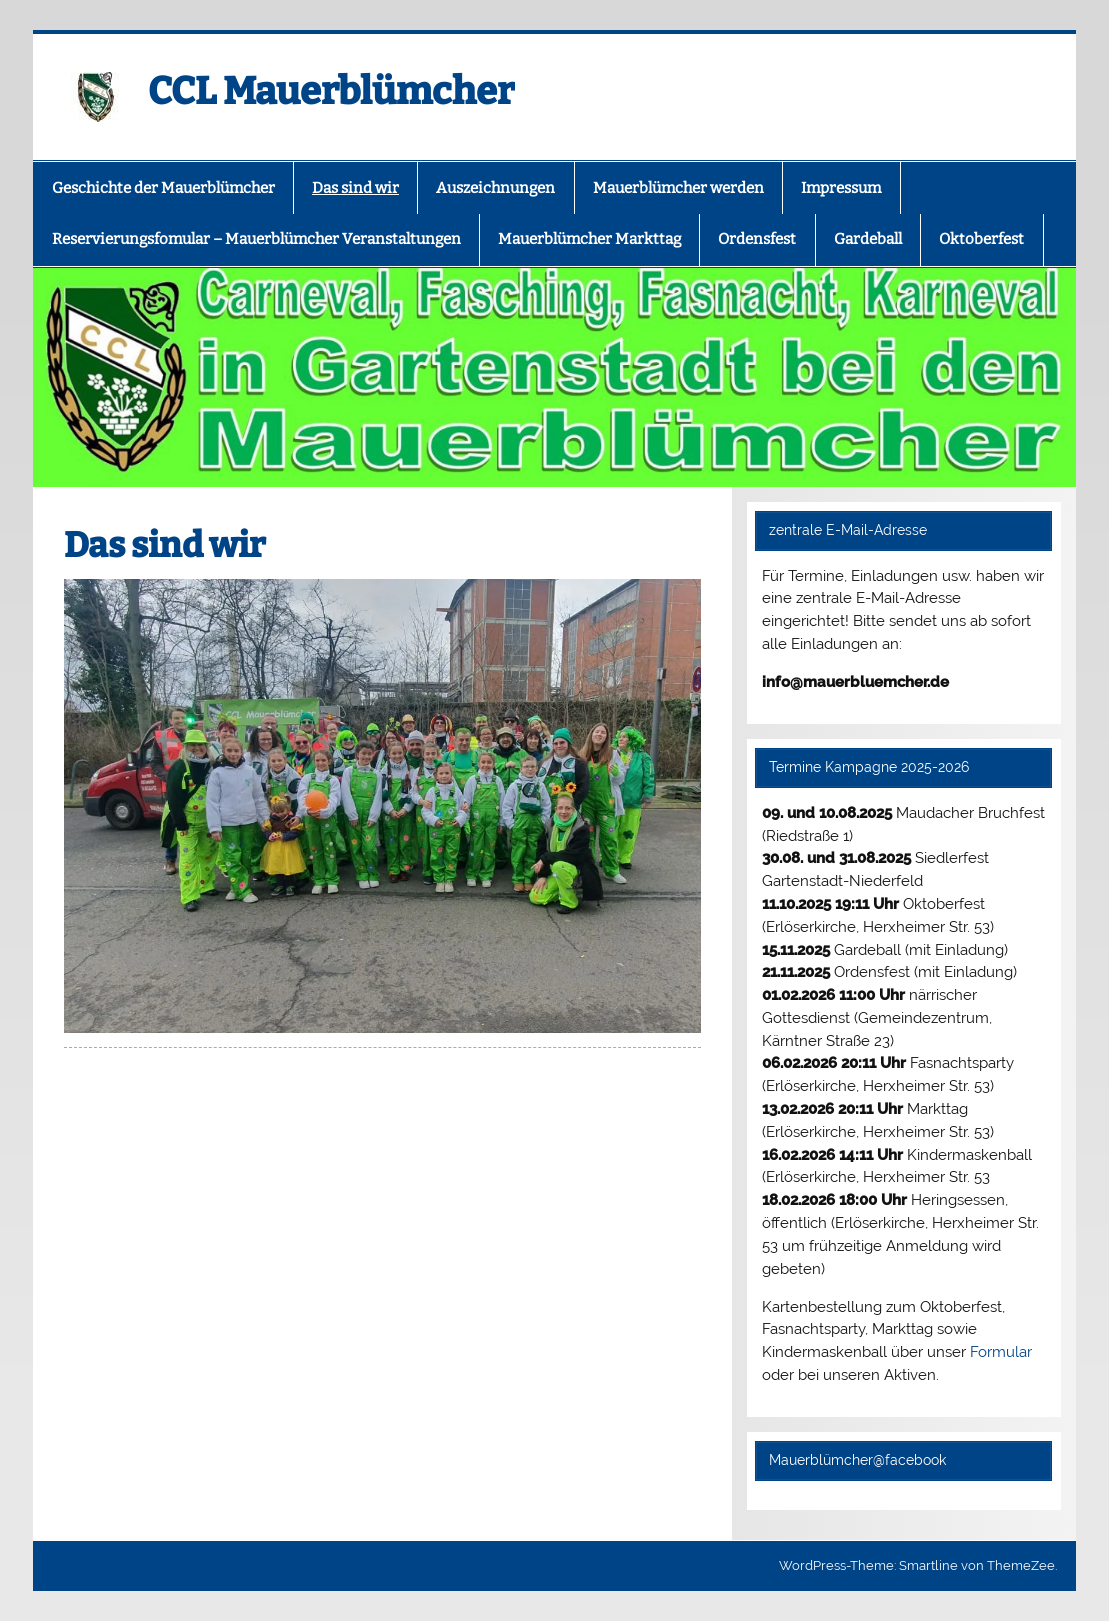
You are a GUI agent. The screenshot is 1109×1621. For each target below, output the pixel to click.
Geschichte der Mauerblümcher (163, 188)
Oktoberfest (981, 239)
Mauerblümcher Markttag (589, 239)
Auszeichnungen (495, 188)
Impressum (841, 188)
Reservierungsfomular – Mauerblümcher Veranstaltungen (256, 239)
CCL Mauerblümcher (331, 91)
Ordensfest (757, 239)
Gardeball (868, 239)
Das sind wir (355, 188)
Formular (1001, 1352)
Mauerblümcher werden (678, 188)
